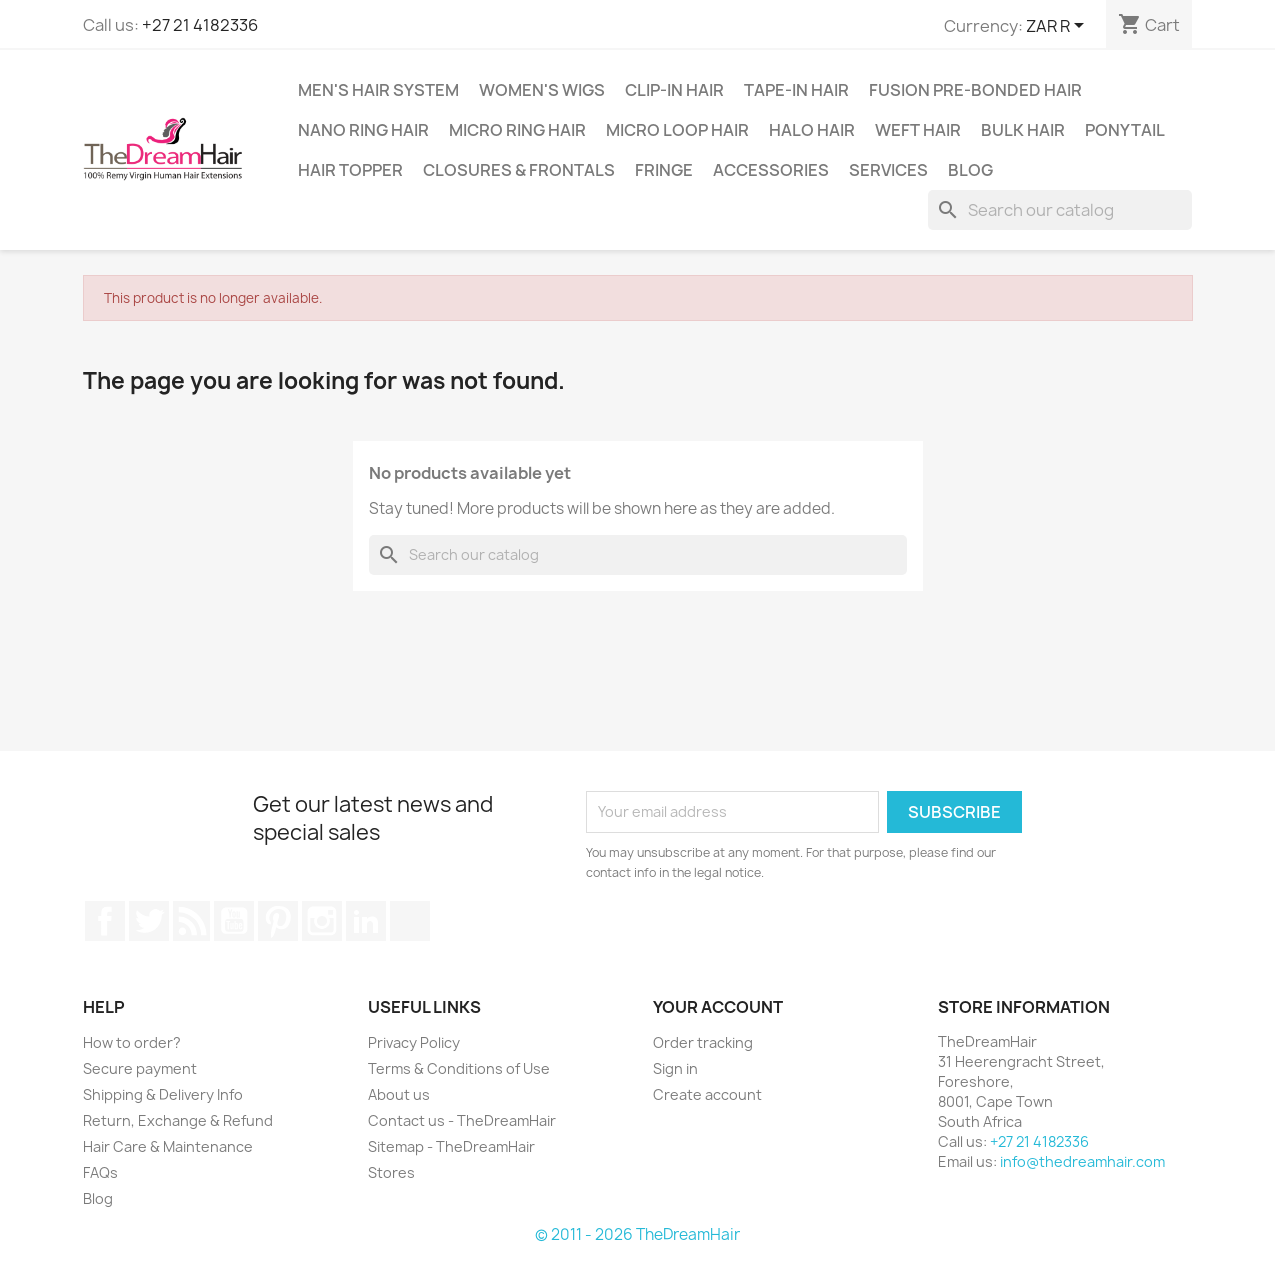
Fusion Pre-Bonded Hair (975, 90)
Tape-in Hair (796, 90)
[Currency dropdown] (1058, 27)
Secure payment (140, 1068)
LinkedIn (366, 921)
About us (399, 1094)
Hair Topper (350, 170)
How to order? (132, 1042)
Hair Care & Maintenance (168, 1146)
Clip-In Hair (674, 90)
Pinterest (278, 921)
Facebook (105, 921)
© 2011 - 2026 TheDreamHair (637, 1234)
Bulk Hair (1023, 130)
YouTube (234, 921)
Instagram (322, 921)
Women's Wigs (542, 90)
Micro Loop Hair (677, 130)
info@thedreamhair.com (1082, 1161)
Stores (391, 1172)
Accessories (771, 170)
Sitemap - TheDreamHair (451, 1146)
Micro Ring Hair (517, 130)
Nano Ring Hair (363, 130)
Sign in (675, 1068)
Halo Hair (812, 130)
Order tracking (703, 1042)
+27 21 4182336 (200, 25)
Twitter (149, 921)
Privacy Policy (414, 1042)
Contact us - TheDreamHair (462, 1120)
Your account (718, 1007)
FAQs (100, 1172)
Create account (707, 1094)
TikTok (410, 921)
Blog (970, 170)
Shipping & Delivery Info (163, 1094)
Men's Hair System (378, 90)
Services (888, 170)
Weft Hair (918, 130)
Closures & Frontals (519, 170)
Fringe (664, 170)
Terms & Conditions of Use (459, 1068)
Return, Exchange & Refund (178, 1120)
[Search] (1060, 210)
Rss (192, 921)
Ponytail (1125, 130)
